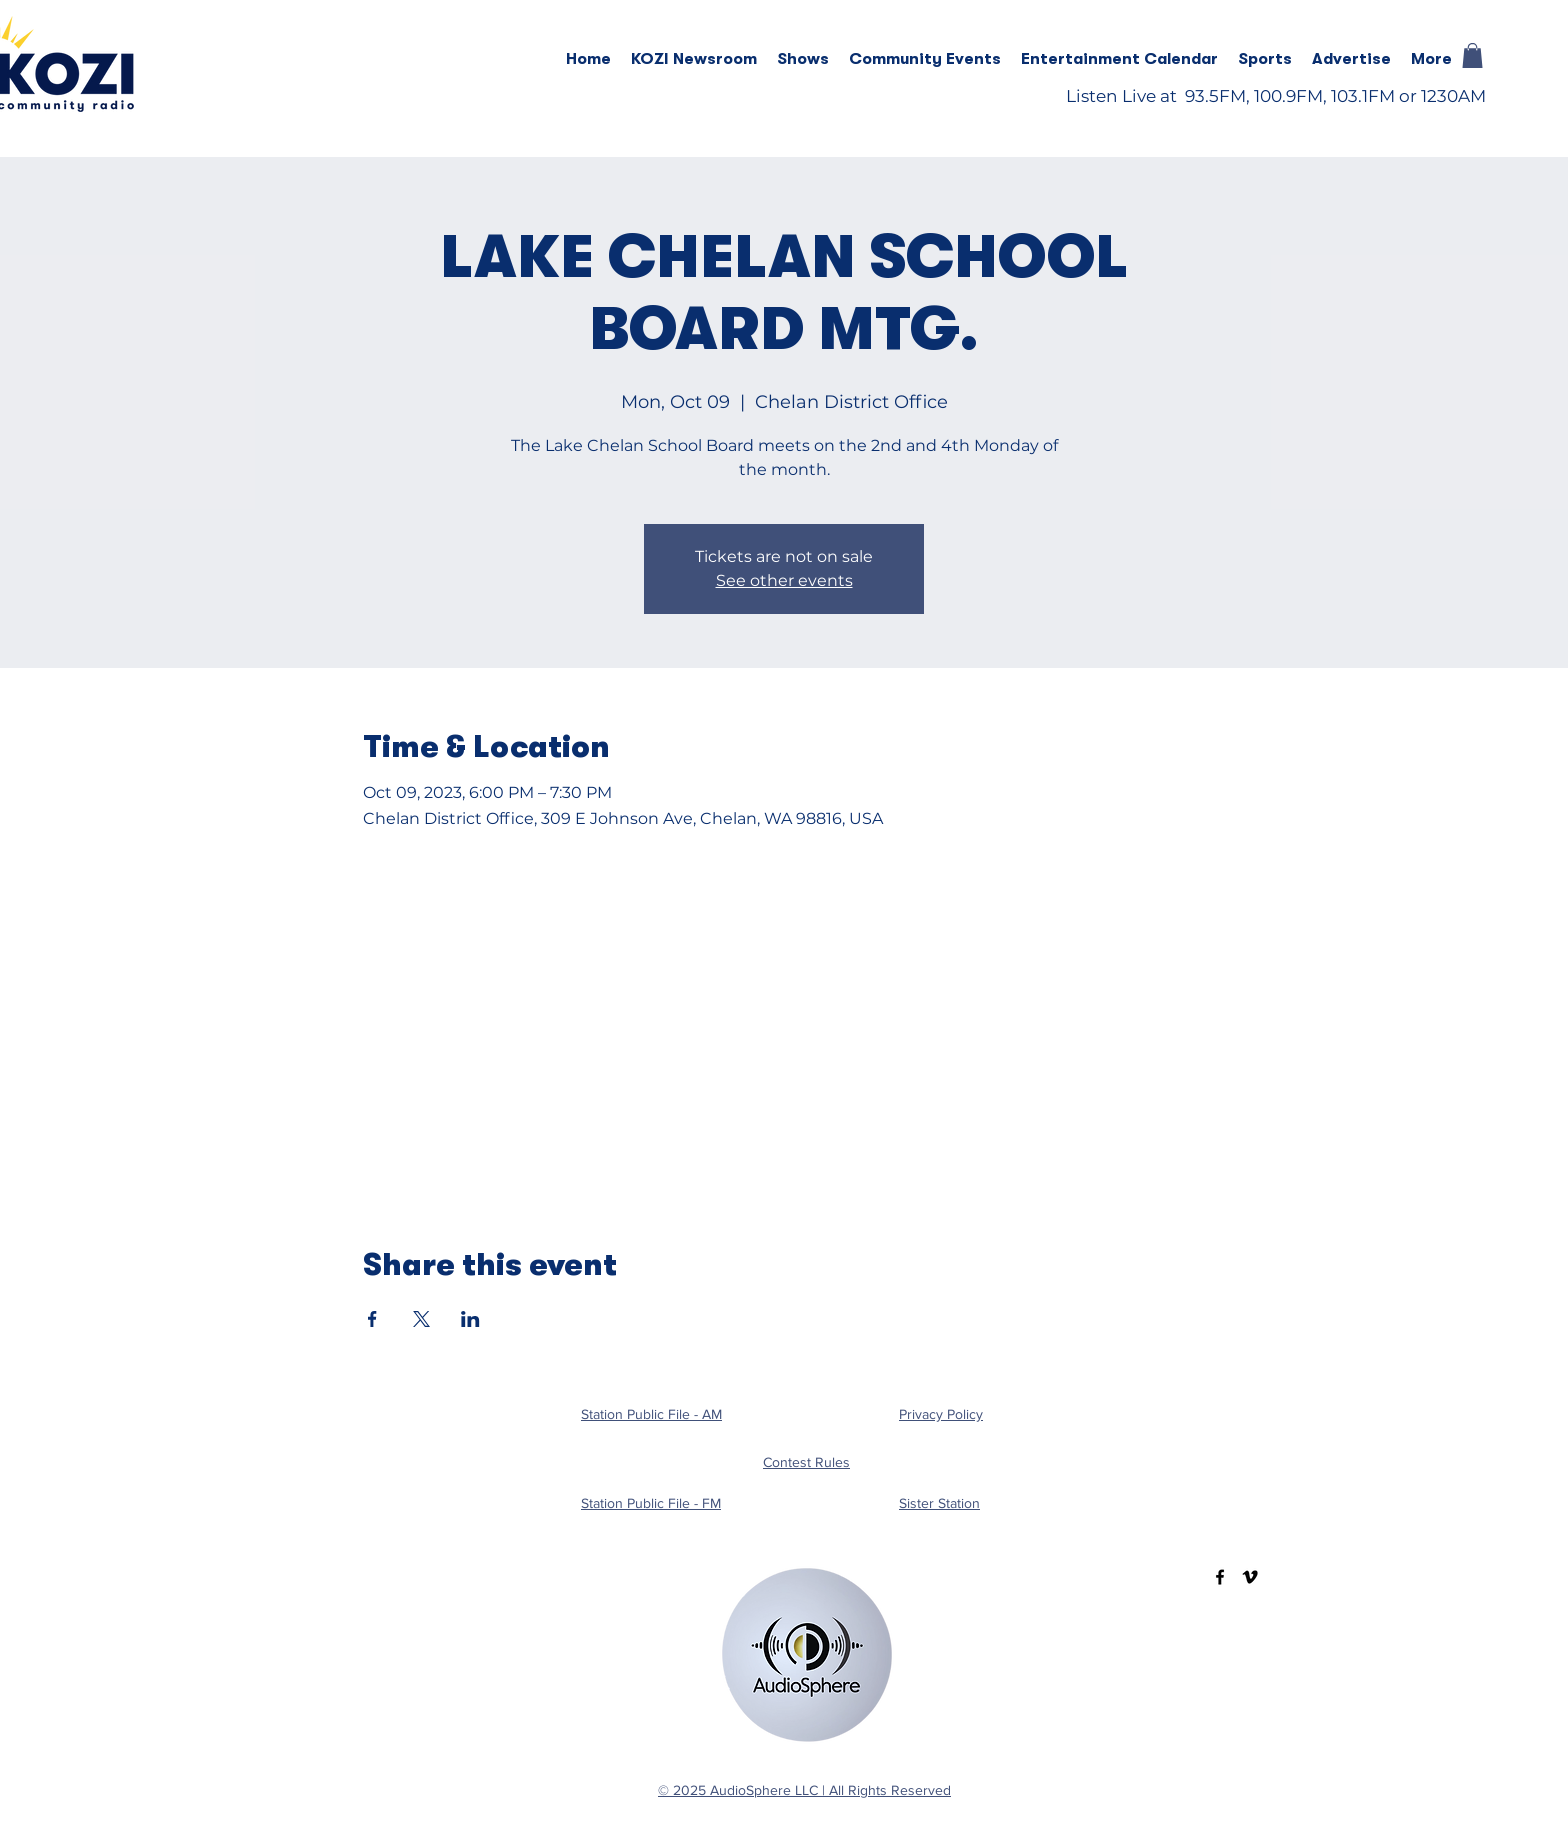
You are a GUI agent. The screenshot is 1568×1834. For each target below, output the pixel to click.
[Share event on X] (421, 1319)
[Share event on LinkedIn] (470, 1319)
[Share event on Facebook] (372, 1319)
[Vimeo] (1250, 1577)
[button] (803, 59)
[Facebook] (1220, 1577)
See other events (784, 580)
